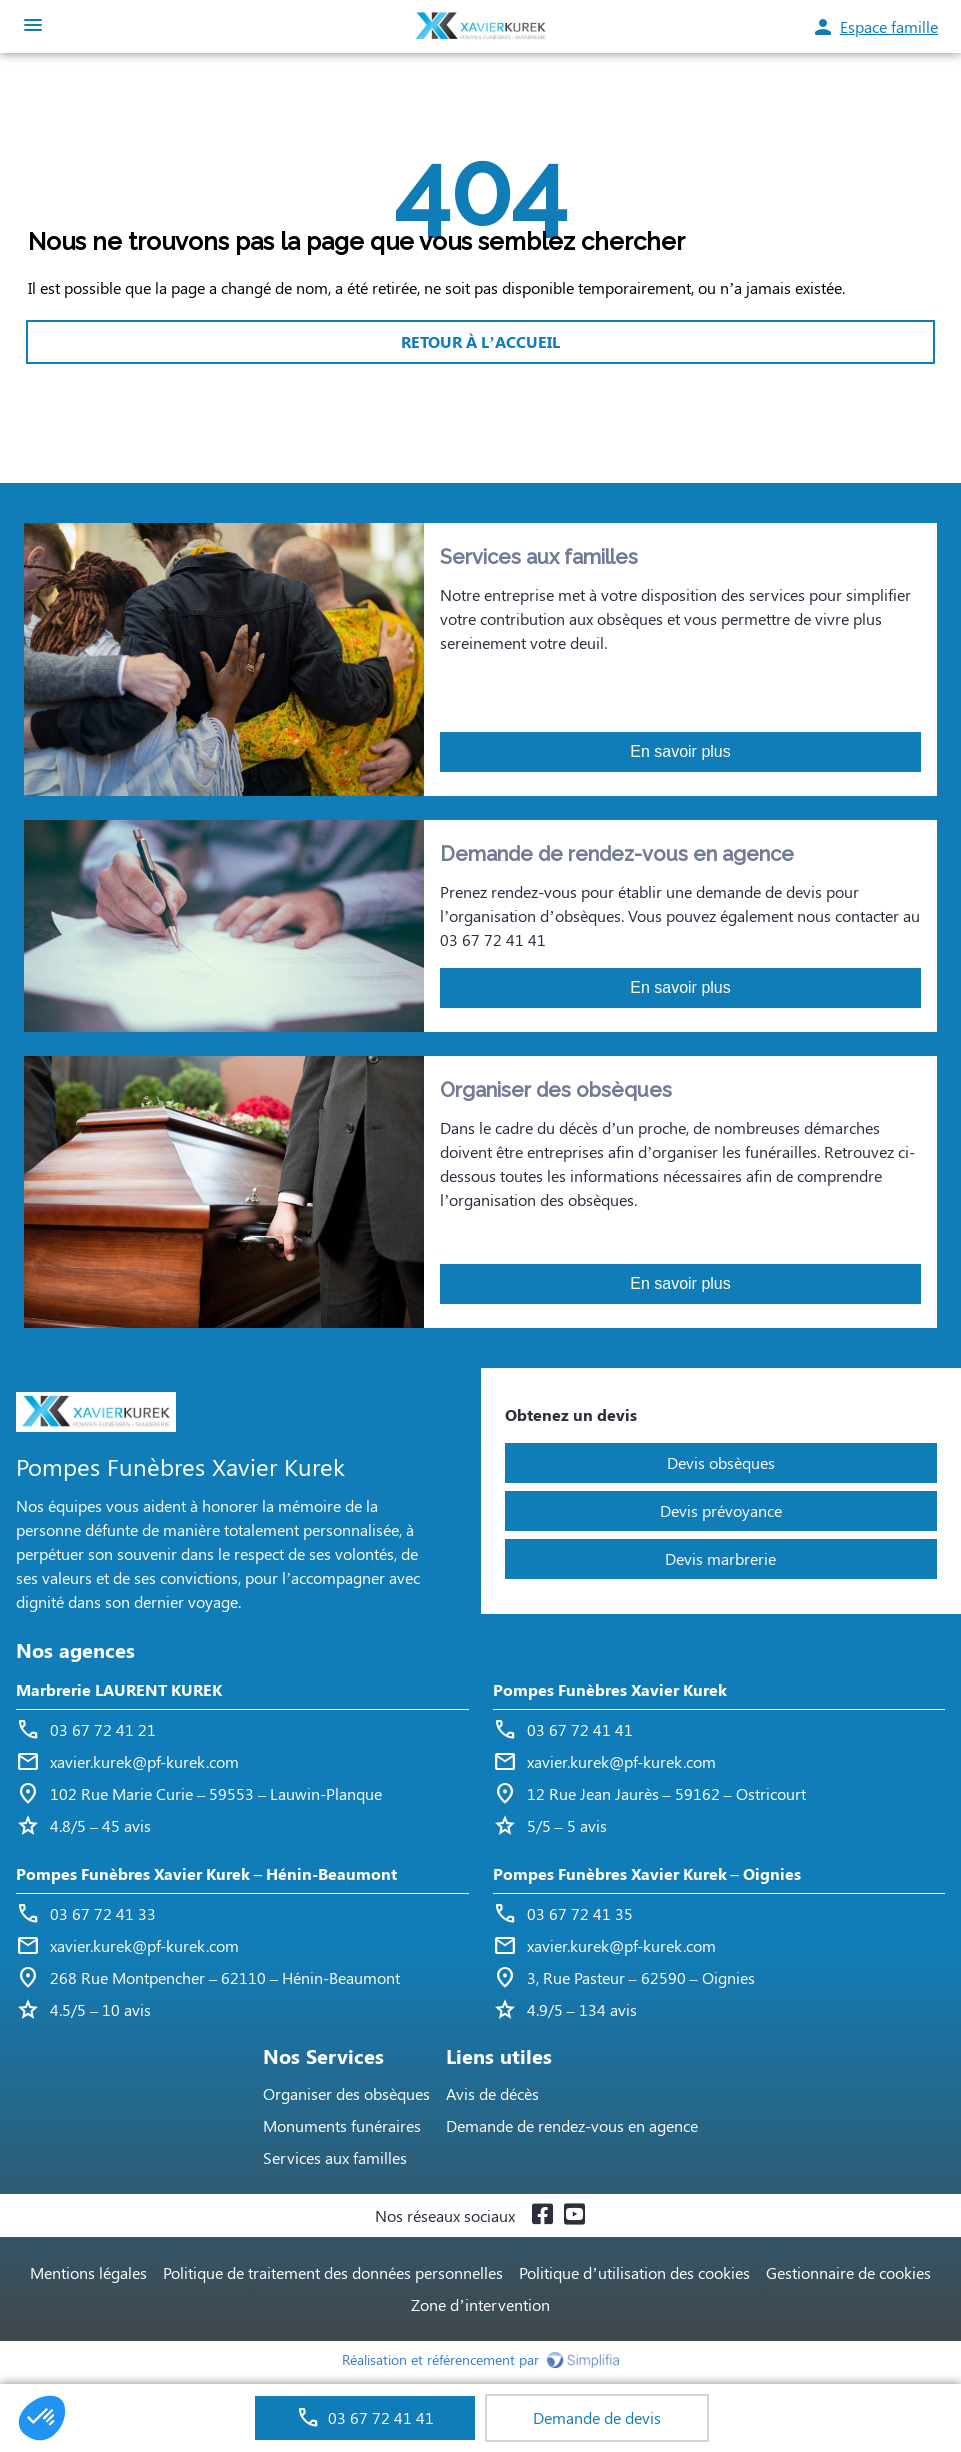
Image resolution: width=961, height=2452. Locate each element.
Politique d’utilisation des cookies (634, 2272)
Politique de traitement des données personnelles (333, 2272)
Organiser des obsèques (346, 2093)
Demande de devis (597, 2417)
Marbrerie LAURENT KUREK (119, 1689)
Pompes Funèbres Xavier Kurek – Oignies (647, 1873)
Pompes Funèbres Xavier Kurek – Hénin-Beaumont (206, 1873)
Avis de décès (492, 2093)
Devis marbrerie (720, 1558)
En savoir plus (680, 751)
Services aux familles (335, 2157)
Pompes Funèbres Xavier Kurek (610, 1689)
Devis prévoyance (721, 1510)
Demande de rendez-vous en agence (572, 2125)
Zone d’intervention (480, 2304)
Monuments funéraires (342, 2125)
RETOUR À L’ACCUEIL (480, 341)
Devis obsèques (721, 1462)
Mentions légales (88, 2272)
